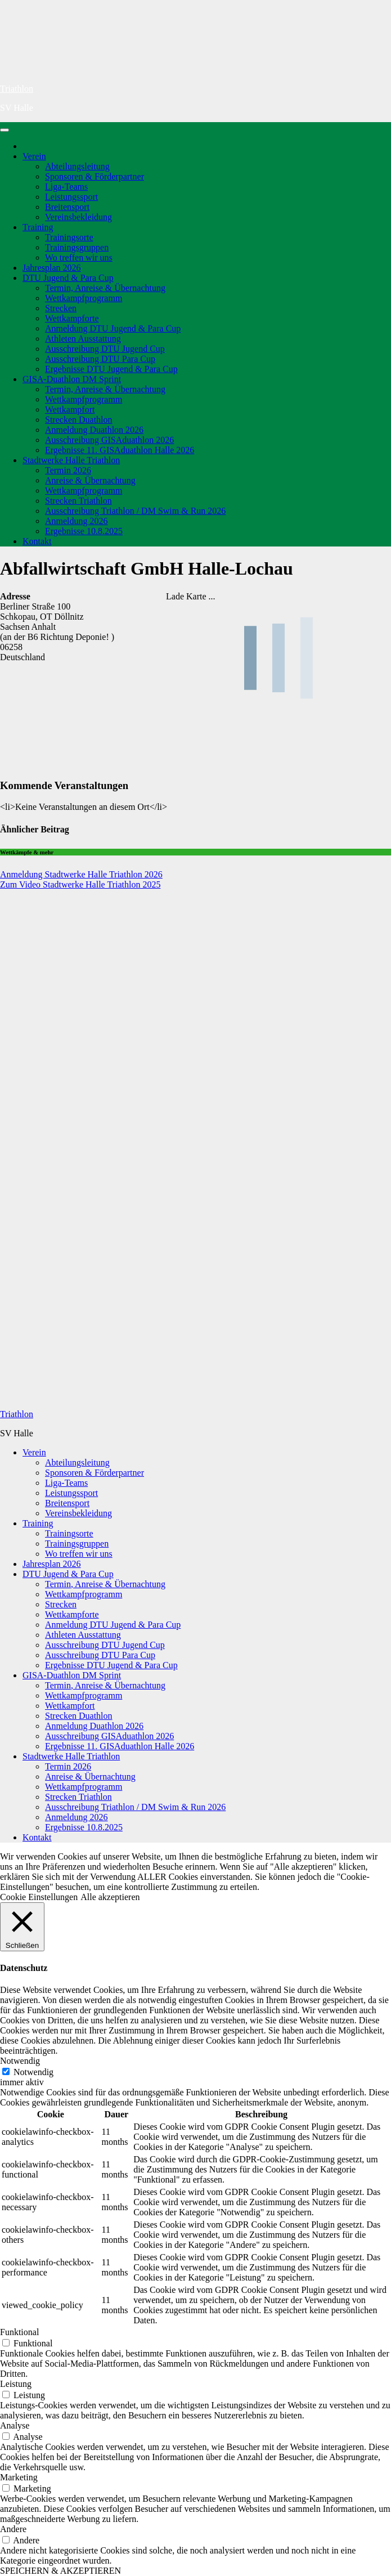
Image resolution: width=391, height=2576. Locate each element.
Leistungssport (71, 196)
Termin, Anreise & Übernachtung (105, 288)
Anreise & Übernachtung (90, 480)
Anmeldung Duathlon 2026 (94, 429)
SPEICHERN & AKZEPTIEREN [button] (60, 2570)
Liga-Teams (66, 186)
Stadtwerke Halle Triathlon (71, 460)
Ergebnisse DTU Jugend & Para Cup (111, 369)
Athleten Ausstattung (83, 338)
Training (38, 227)
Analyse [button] (14, 2425)
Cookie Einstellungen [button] (39, 1897)
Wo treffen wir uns (79, 257)
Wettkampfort (70, 409)
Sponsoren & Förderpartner (94, 176)
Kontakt (37, 541)
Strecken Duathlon (79, 419)
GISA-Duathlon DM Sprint (72, 379)
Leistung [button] (16, 2384)
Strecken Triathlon (78, 500)
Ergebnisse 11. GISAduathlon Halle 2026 (119, 450)
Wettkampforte (72, 318)
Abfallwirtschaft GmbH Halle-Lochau (146, 568)
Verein (34, 156)
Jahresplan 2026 (52, 267)
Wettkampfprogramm (83, 298)
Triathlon (16, 88)
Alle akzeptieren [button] (110, 1897)
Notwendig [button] (20, 2061)
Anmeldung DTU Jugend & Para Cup (113, 328)
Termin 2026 (68, 470)
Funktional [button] (19, 2332)
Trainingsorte (69, 237)
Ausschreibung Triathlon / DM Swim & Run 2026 (135, 511)
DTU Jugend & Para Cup (68, 278)
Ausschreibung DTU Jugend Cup (105, 348)
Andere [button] (13, 2529)
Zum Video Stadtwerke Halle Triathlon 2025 (80, 884)
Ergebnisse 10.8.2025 (84, 531)
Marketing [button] (19, 2477)
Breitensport (67, 207)
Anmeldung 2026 (76, 521)
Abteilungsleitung (77, 166)
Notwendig (33, 2072)
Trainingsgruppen (77, 247)
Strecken (61, 308)
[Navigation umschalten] (4, 130)
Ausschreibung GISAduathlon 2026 (109, 440)
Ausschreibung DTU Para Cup (100, 359)
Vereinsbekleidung (78, 217)
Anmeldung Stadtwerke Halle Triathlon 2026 (81, 874)
